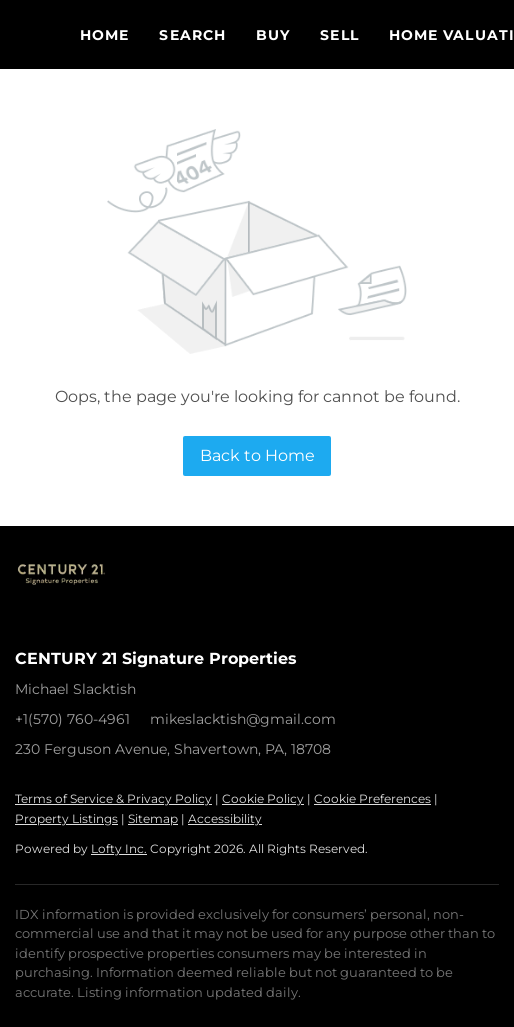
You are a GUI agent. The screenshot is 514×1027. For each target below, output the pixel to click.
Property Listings (66, 818)
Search (192, 35)
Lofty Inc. (119, 848)
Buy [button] (273, 35)
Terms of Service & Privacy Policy (113, 798)
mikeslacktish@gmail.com (243, 719)
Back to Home (257, 455)
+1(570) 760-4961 (72, 719)
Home (104, 35)
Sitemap (153, 818)
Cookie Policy (263, 798)
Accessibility (225, 818)
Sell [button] (339, 35)
